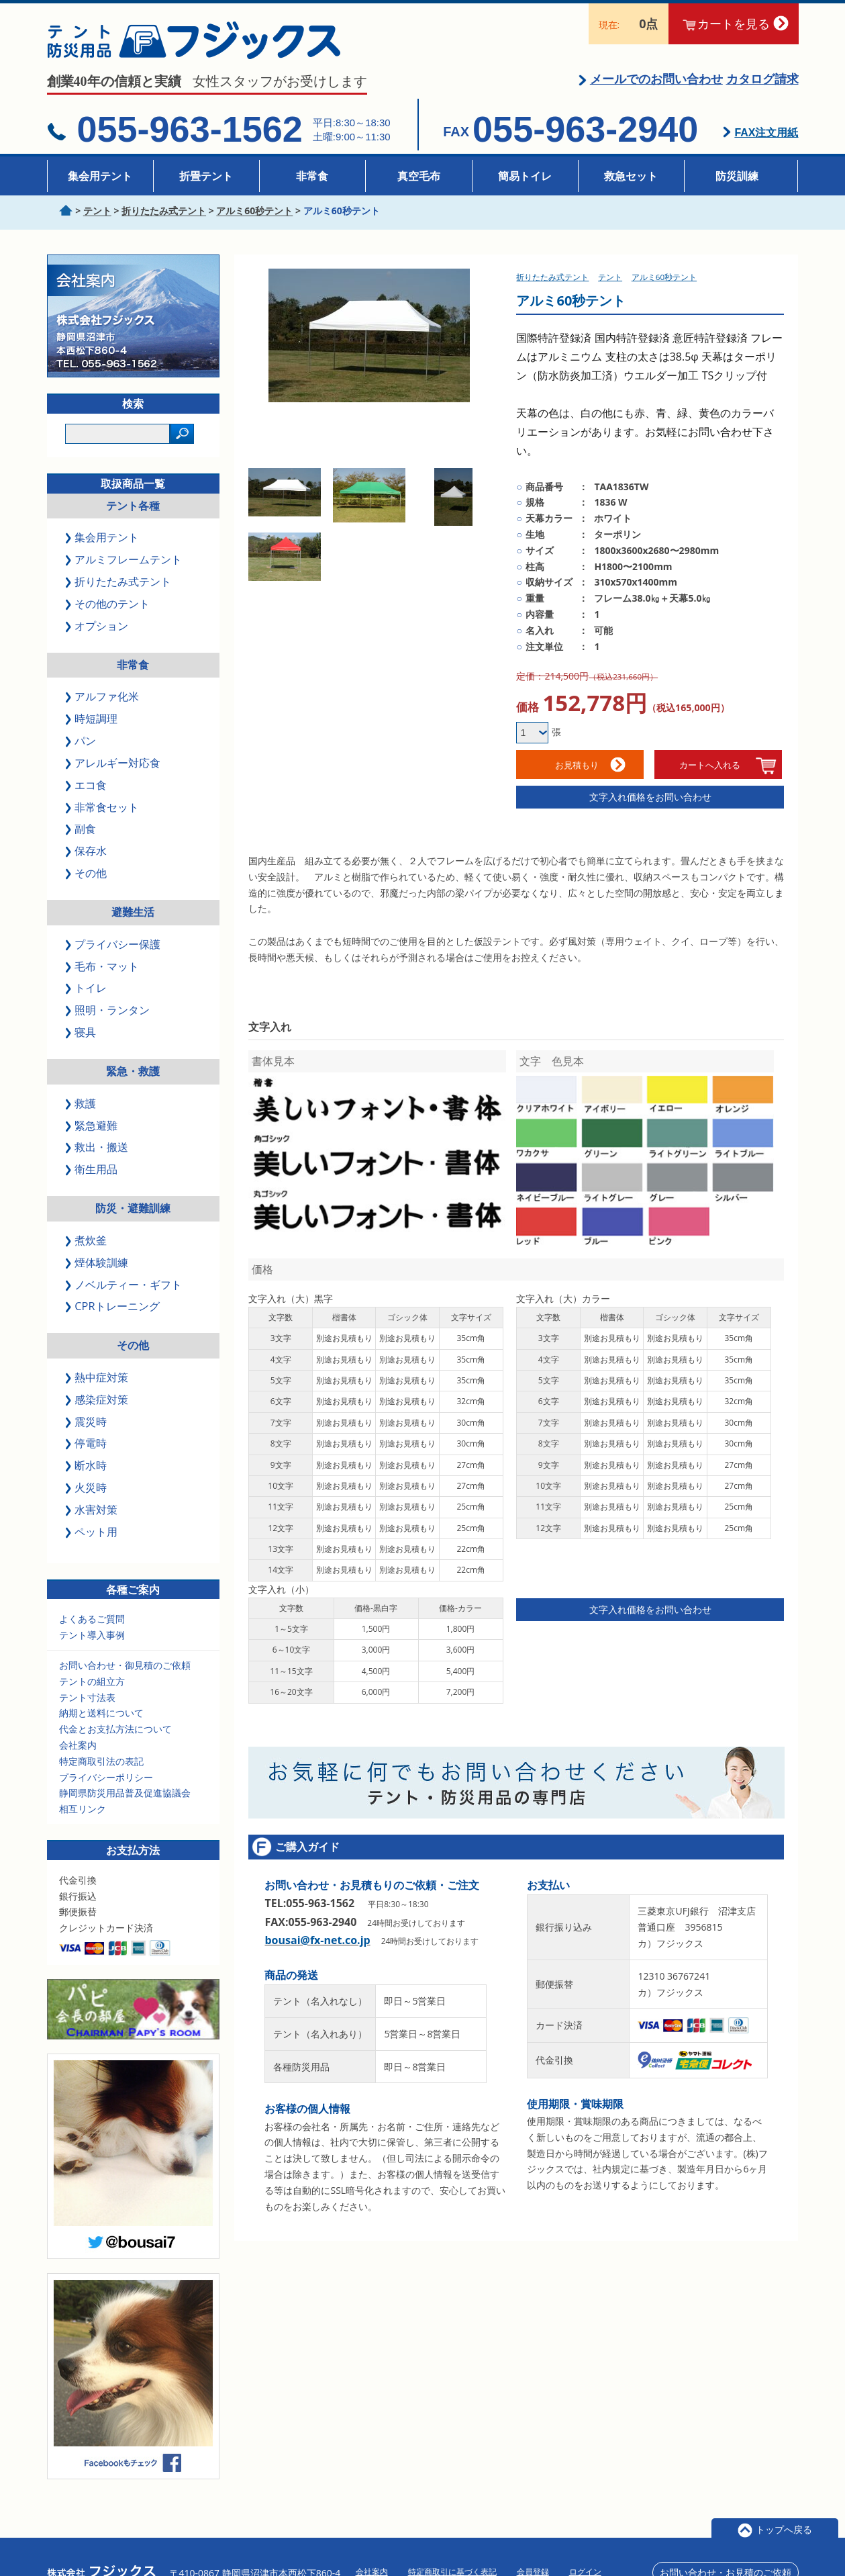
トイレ (87, 987)
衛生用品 (92, 1169)
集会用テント (100, 176)
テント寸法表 (87, 1697)
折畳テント (206, 176)
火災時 (87, 1487)
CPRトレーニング (113, 1306)
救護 (82, 1103)
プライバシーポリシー (106, 1777)
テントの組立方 (92, 1681)
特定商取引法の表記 (101, 1761)
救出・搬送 (98, 1147)
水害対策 (92, 1509)
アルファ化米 (103, 696)
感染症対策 (98, 1399)
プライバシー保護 (114, 944)
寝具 (82, 1032)
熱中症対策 (98, 1377)
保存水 (87, 850)
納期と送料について (101, 1712)
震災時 (87, 1421)
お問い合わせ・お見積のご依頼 (725, 2551)
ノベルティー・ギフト (125, 1284)
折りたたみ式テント (119, 581)
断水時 (87, 1465)
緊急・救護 (133, 1071)
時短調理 (92, 718)
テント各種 (133, 505)
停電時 (87, 1443)
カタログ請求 (762, 79)
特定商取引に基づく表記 (452, 2551)
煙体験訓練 (98, 1262)
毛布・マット (103, 966)
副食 (82, 828)
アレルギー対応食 (114, 762)
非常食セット (103, 807)
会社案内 (78, 1745)
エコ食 (87, 785)
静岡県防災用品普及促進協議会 (125, 1792)
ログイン (585, 2551)
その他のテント (108, 603)
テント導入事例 (92, 1634)
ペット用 (92, 1531)
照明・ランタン (108, 1010)
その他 (87, 873)
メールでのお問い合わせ (656, 79)
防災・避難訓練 (132, 1208)
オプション (98, 625)
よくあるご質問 (92, 1618)
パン (82, 740)
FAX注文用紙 (766, 132)
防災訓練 (736, 176)
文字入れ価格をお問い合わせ (650, 796)
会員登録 (533, 2551)
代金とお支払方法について (115, 1728)
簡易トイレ (525, 176)
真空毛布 (418, 176)
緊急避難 (92, 1125)
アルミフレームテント (125, 559)
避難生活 (132, 912)
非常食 (312, 176)
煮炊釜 (87, 1240)
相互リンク (82, 1808)
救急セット (631, 176)
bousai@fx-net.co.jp (317, 1926)
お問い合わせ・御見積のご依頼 (125, 1665)
